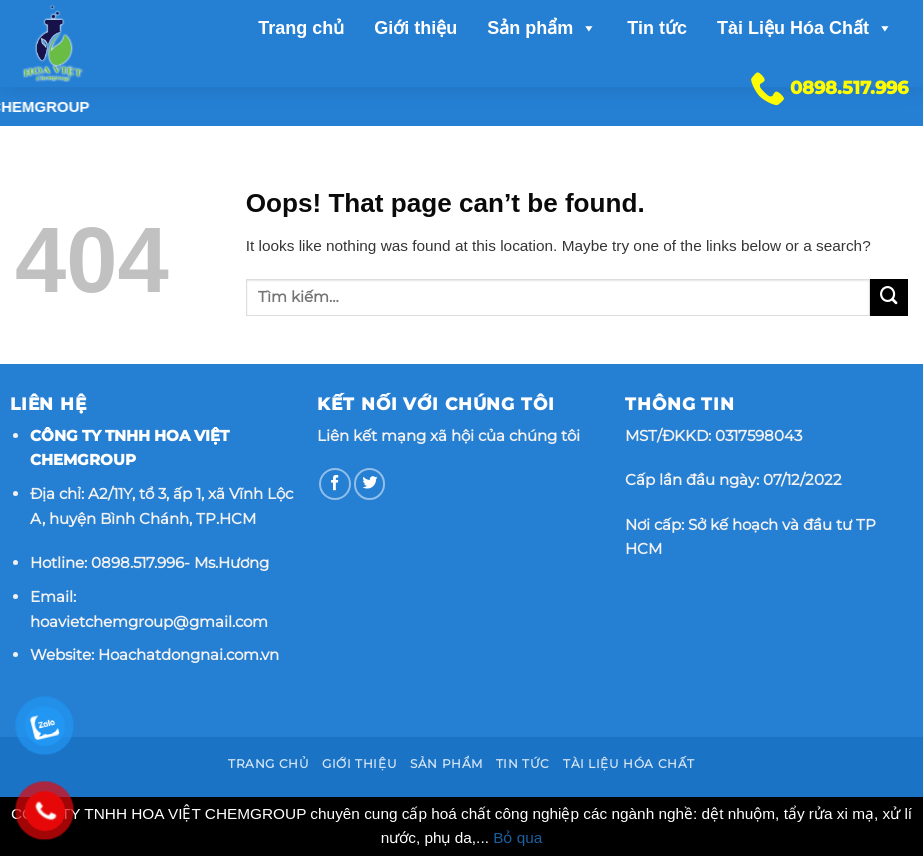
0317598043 (758, 435)
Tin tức (657, 28)
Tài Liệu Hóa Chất (805, 28)
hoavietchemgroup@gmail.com (149, 621)
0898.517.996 (137, 562)
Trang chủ (301, 28)
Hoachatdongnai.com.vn (188, 654)
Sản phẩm (542, 28)
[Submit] (889, 298)
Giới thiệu (415, 28)
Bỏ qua (517, 837)
